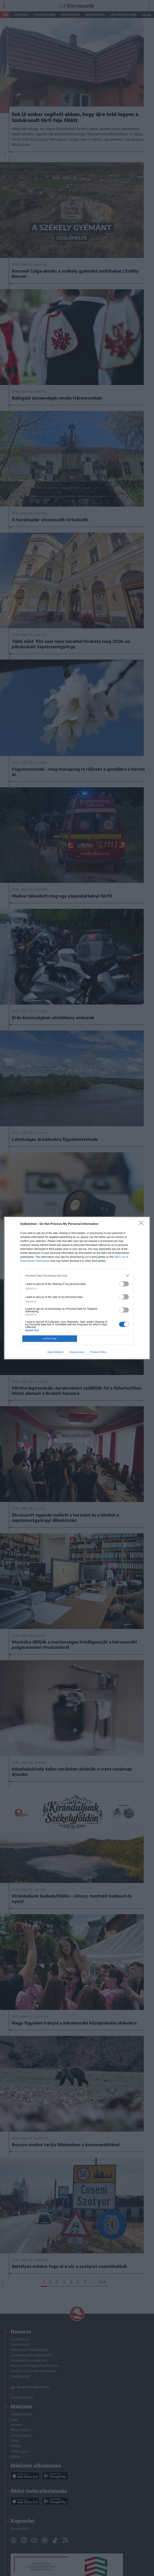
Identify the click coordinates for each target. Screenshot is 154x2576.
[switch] (124, 1283)
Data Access (76, 1352)
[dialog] (77, 1288)
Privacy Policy (98, 1352)
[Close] (142, 1224)
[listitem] (77, 1275)
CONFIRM (50, 1338)
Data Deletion (55, 1352)
